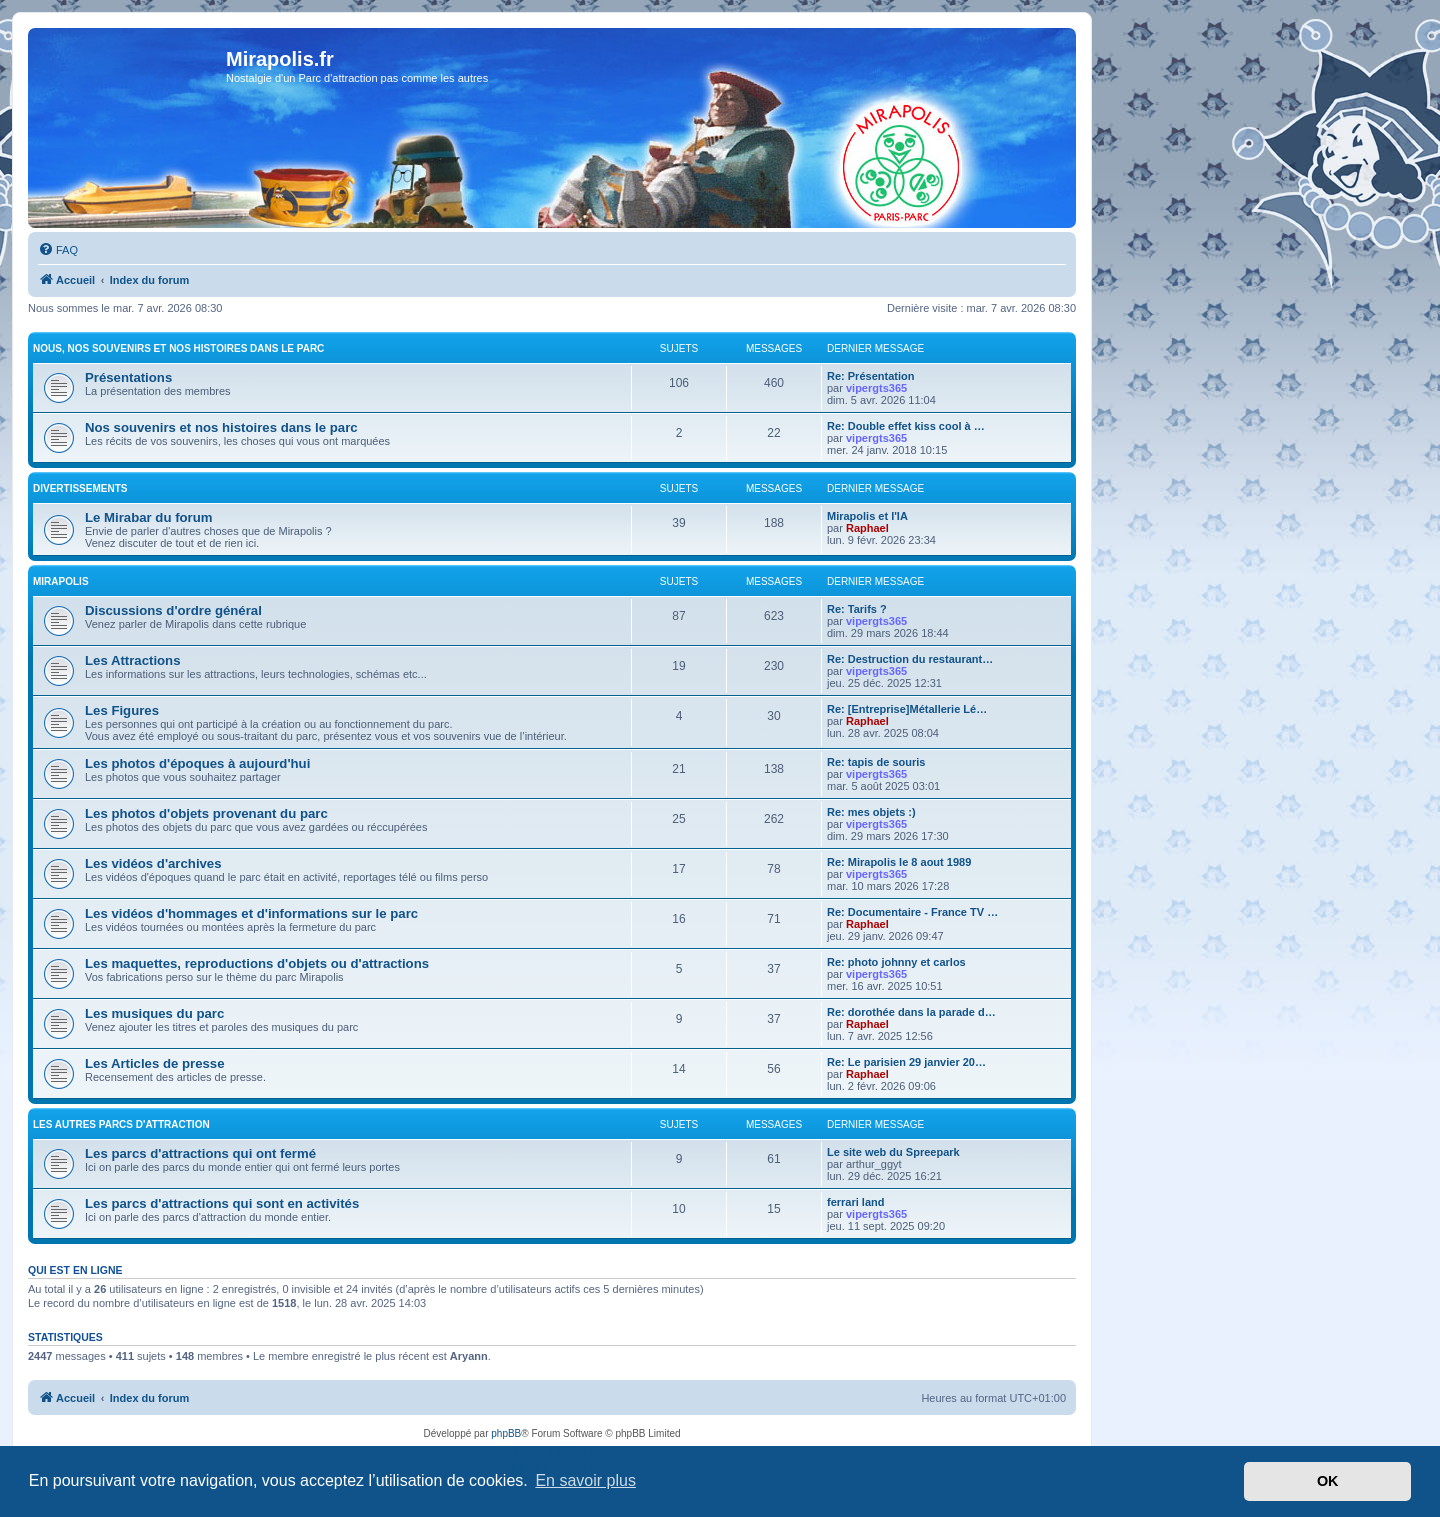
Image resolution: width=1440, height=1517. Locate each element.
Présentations (128, 377)
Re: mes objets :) (871, 812)
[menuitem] (58, 250)
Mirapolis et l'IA (867, 516)
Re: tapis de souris (876, 762)
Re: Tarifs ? (857, 609)
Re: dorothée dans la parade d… (911, 1012)
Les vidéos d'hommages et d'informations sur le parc (251, 913)
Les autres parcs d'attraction (121, 1124)
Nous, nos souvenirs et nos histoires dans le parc (178, 348)
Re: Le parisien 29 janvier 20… (906, 1062)
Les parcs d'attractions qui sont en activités (222, 1203)
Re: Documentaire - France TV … (912, 912)
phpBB (506, 1433)
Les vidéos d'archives (153, 863)
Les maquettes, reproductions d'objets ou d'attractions (257, 963)
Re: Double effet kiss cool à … (906, 426)
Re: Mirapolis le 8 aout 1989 (899, 862)
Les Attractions (133, 660)
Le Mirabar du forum (149, 517)
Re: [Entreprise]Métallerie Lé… (907, 709)
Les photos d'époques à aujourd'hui (197, 763)
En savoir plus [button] (585, 1480)
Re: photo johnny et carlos (896, 962)
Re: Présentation (870, 376)
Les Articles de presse (155, 1063)
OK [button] (1328, 1481)
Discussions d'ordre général (173, 610)
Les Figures (122, 710)
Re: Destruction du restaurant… (910, 659)
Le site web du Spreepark (893, 1152)
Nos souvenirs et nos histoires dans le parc (221, 427)
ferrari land (855, 1202)
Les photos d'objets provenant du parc (206, 813)
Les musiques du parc (154, 1013)
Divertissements (80, 488)
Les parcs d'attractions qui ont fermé (200, 1153)
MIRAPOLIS (61, 581)
